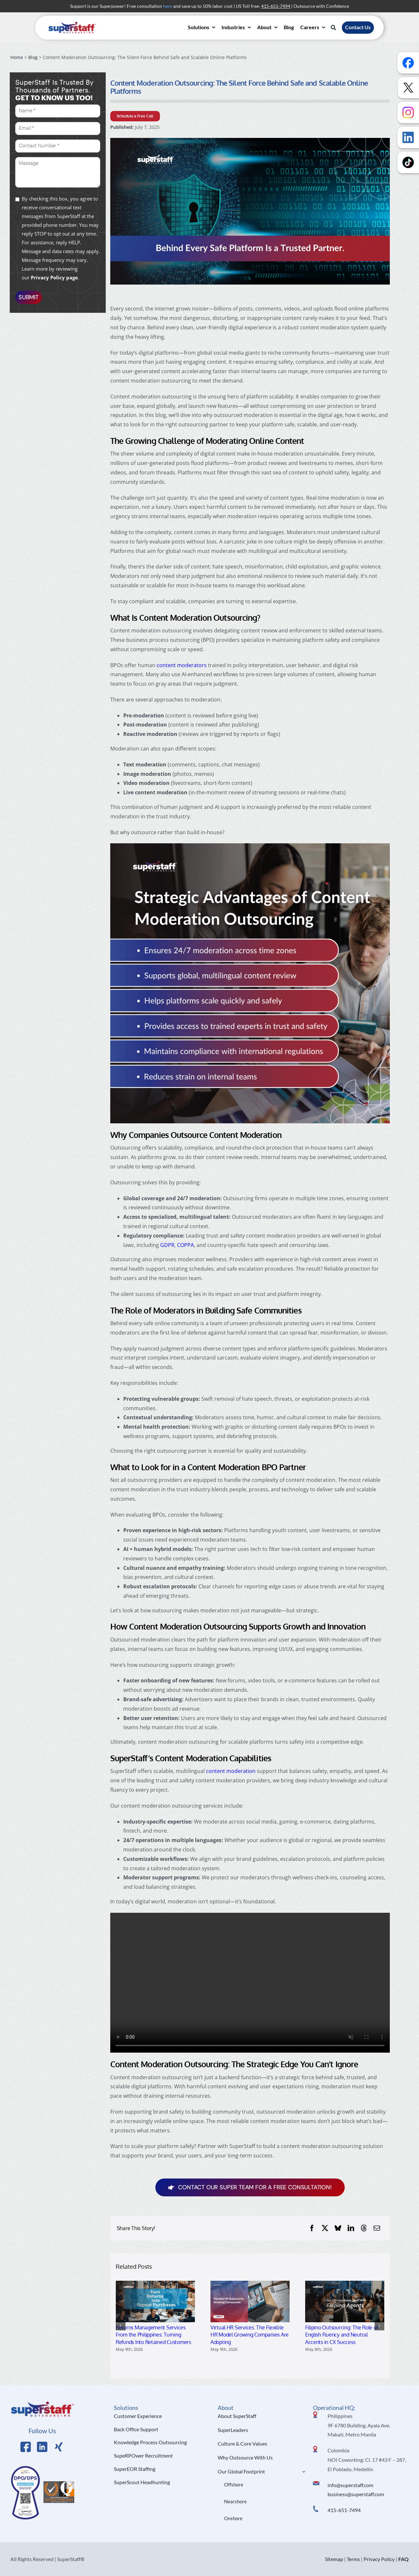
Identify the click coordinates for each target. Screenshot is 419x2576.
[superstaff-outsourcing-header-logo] (72, 23)
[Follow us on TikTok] (408, 162)
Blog (33, 57)
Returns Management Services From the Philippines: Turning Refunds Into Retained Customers (153, 2334)
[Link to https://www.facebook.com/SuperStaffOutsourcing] (25, 2447)
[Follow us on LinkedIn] (408, 137)
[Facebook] (311, 2228)
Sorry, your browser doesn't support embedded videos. (250, 1983)
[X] (324, 2228)
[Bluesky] (337, 2228)
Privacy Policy (379, 2559)
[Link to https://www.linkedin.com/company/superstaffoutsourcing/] (42, 2447)
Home (16, 57)
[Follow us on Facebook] (408, 63)
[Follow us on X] (408, 87)
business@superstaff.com (356, 2494)
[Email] (376, 2228)
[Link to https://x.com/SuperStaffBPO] (59, 2447)
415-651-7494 (344, 2510)
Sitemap (334, 2559)
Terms (353, 2559)
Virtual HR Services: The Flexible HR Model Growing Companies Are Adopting (249, 2334)
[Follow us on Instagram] (408, 112)
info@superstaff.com (350, 2485)
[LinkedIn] (350, 2228)
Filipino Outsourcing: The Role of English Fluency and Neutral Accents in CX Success (341, 2334)
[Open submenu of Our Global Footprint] (302, 2471)
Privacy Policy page (54, 277)
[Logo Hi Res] (42, 2402)
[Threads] (363, 2228)
